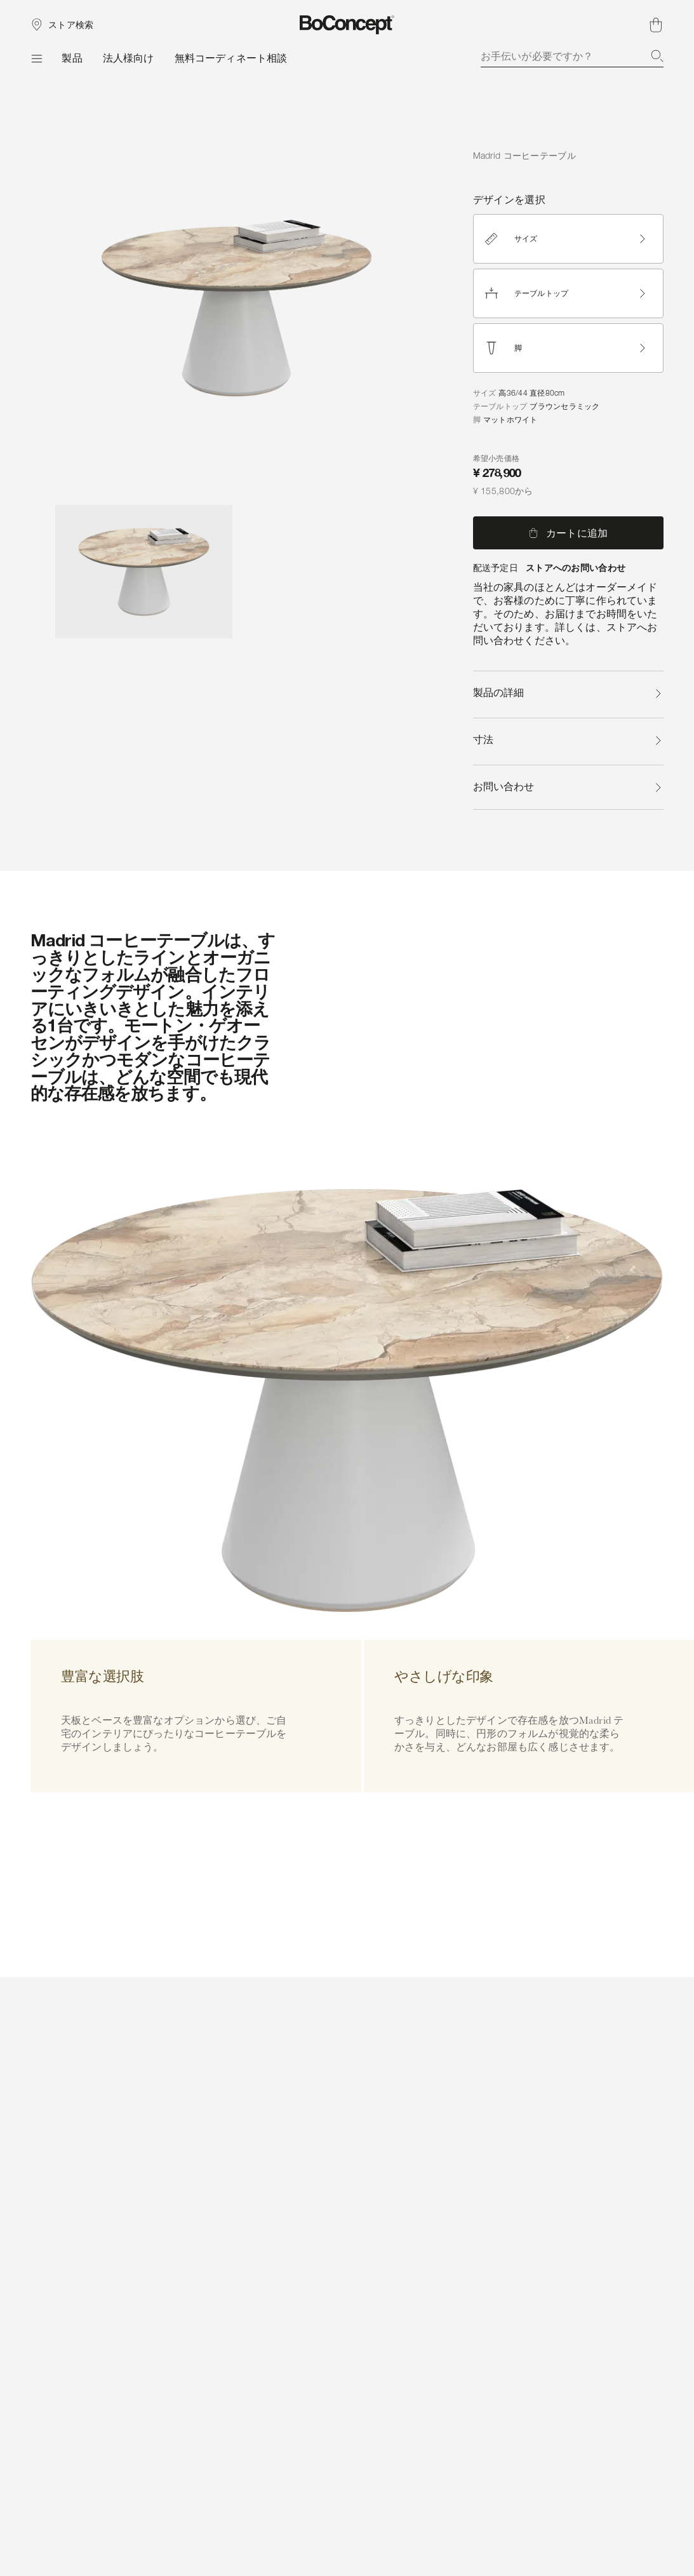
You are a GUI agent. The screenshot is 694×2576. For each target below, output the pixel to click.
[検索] (657, 56)
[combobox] (572, 56)
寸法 (568, 740)
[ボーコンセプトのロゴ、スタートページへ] (347, 25)
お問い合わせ (568, 787)
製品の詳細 (568, 693)
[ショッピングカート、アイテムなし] (656, 25)
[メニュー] (36, 58)
